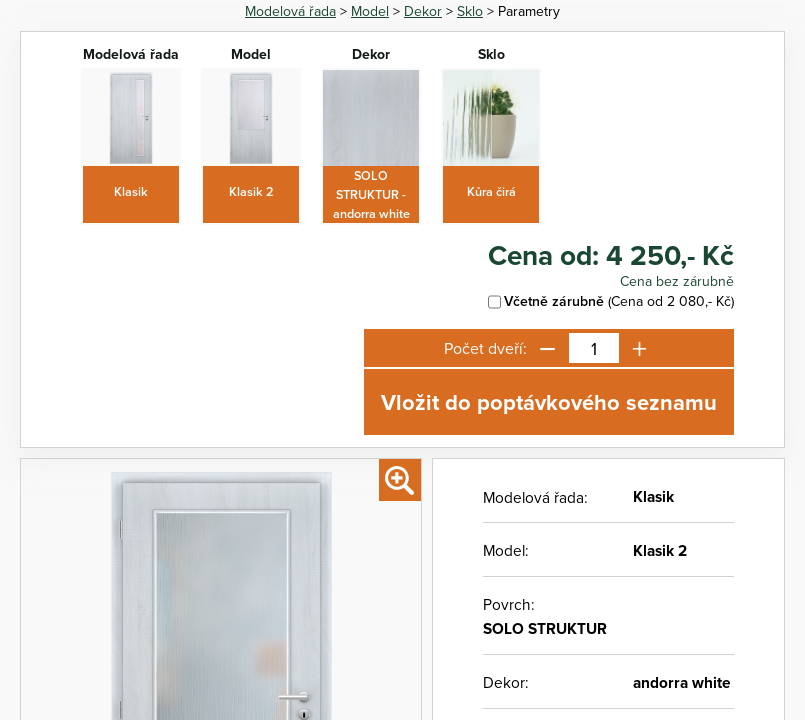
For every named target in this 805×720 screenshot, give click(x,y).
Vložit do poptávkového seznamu (549, 402)
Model (370, 11)
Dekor (423, 11)
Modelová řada (290, 11)
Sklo (470, 11)
